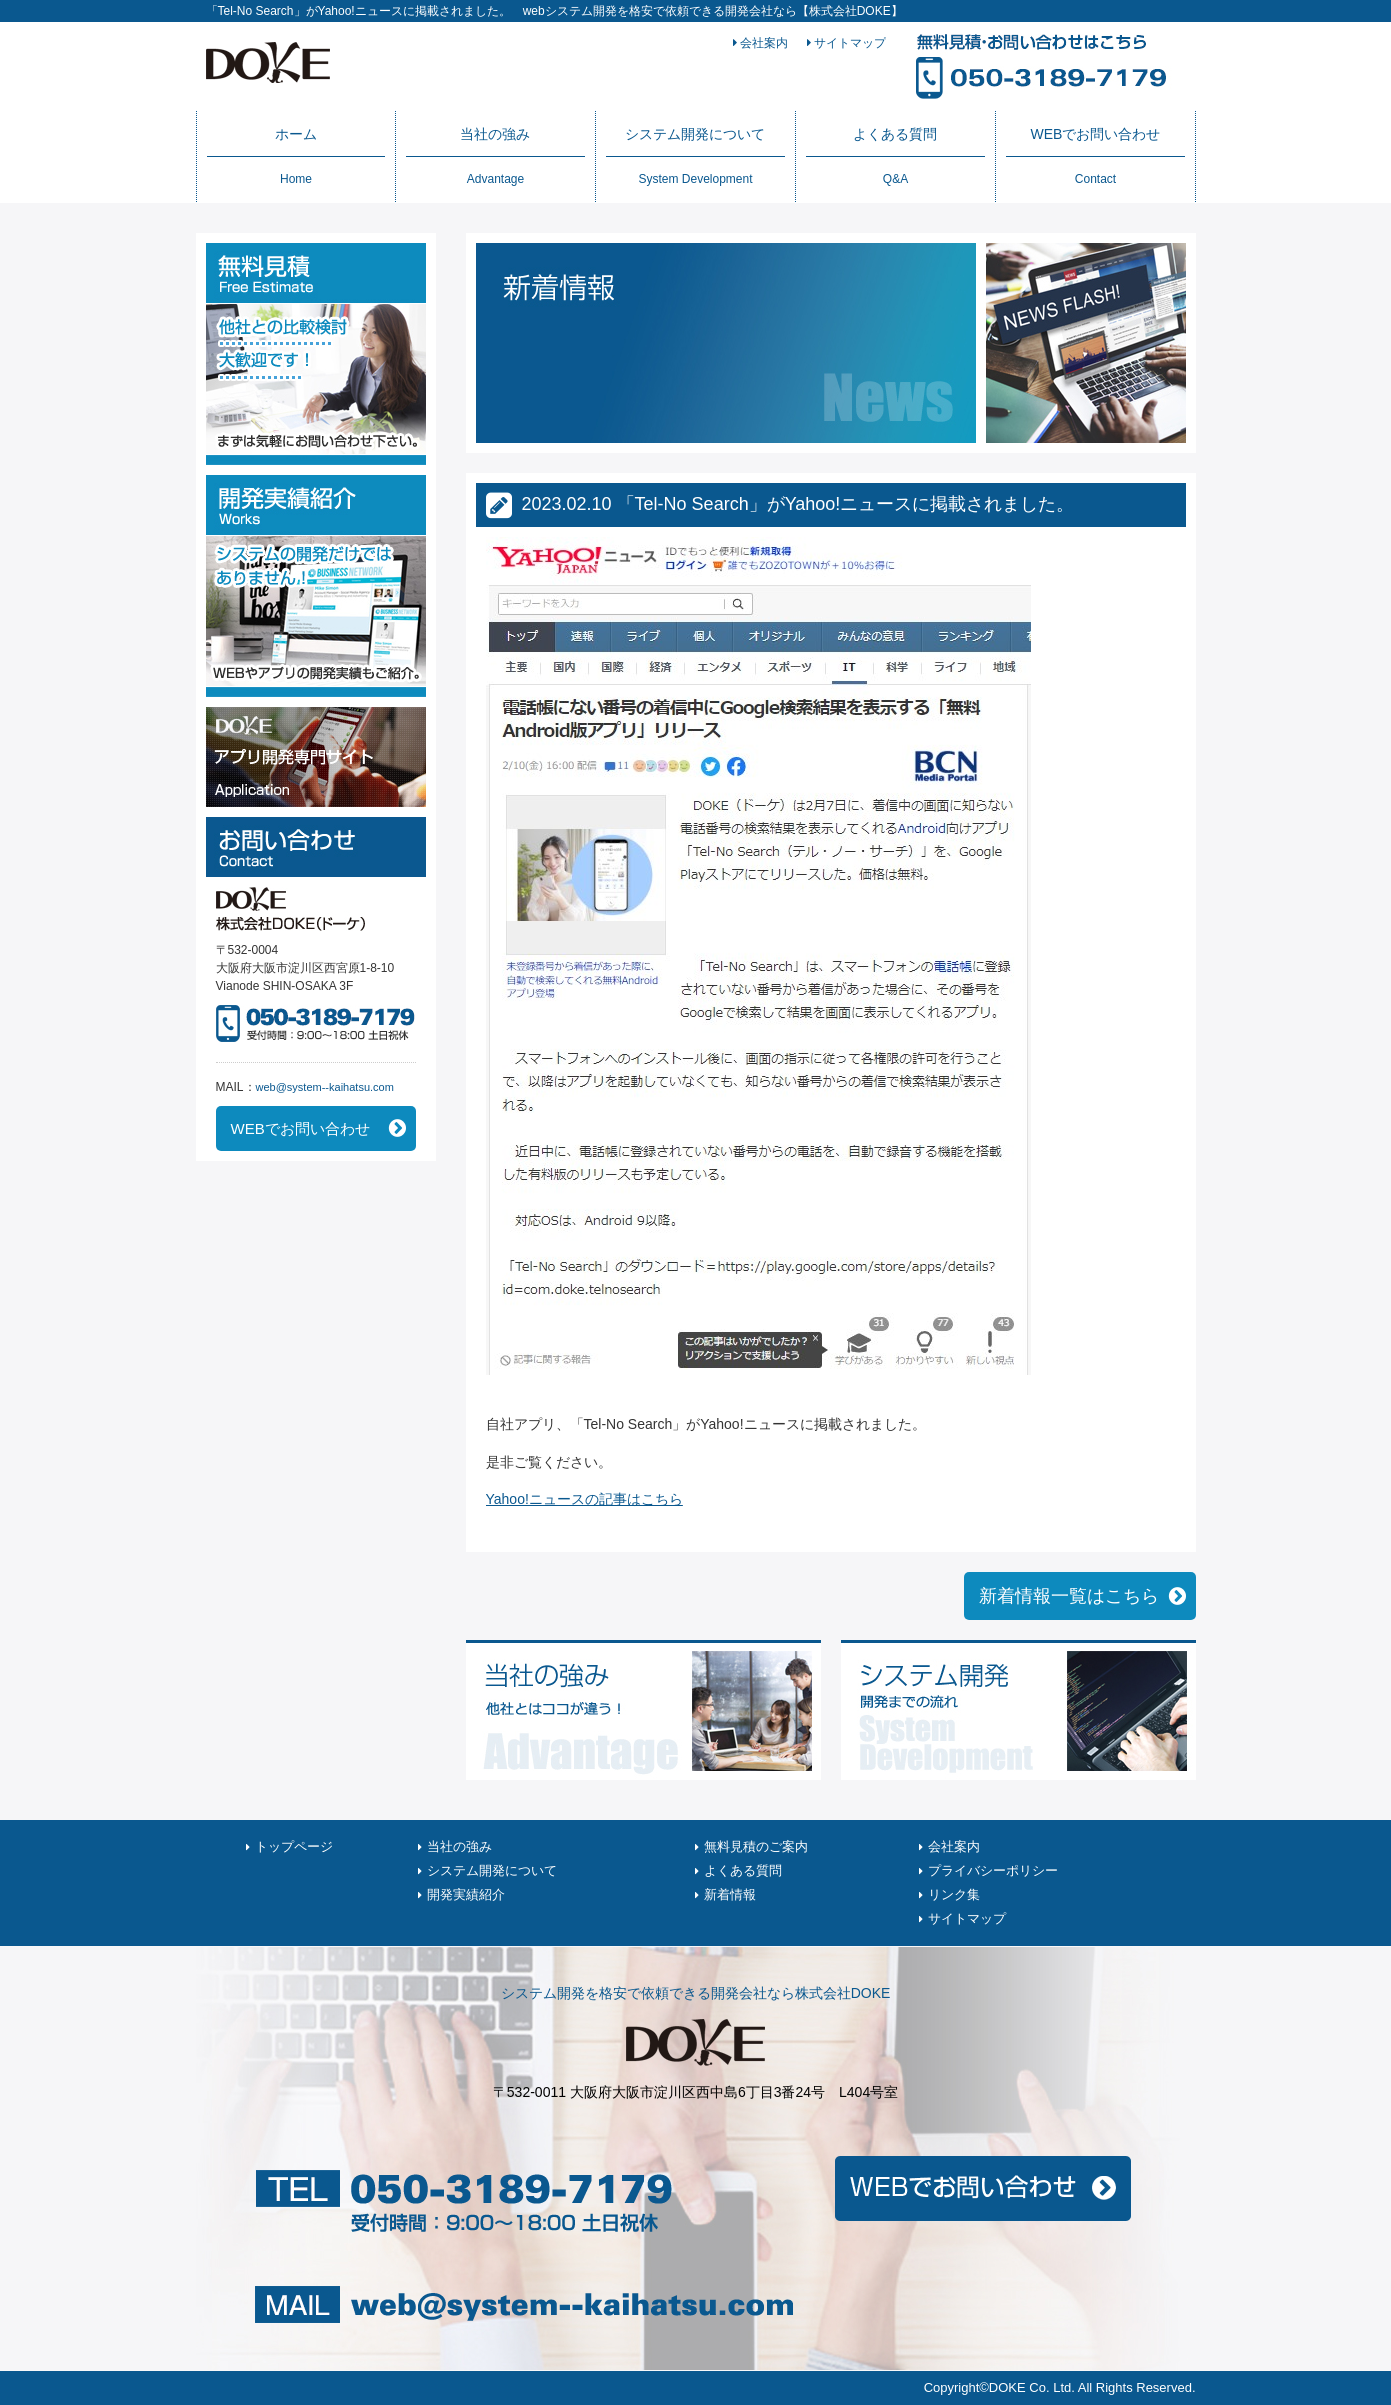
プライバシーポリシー (993, 1870)
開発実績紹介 (466, 1894)
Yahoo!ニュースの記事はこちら (584, 1499)
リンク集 (954, 1894)
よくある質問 (895, 156)
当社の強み (495, 156)
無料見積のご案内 (756, 1846)
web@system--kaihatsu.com (325, 1087)
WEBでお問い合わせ (1095, 156)
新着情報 (730, 1894)
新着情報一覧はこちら (1069, 1596)
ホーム (295, 156)
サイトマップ (846, 43)
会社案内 (760, 43)
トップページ (294, 1846)
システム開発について (695, 156)
